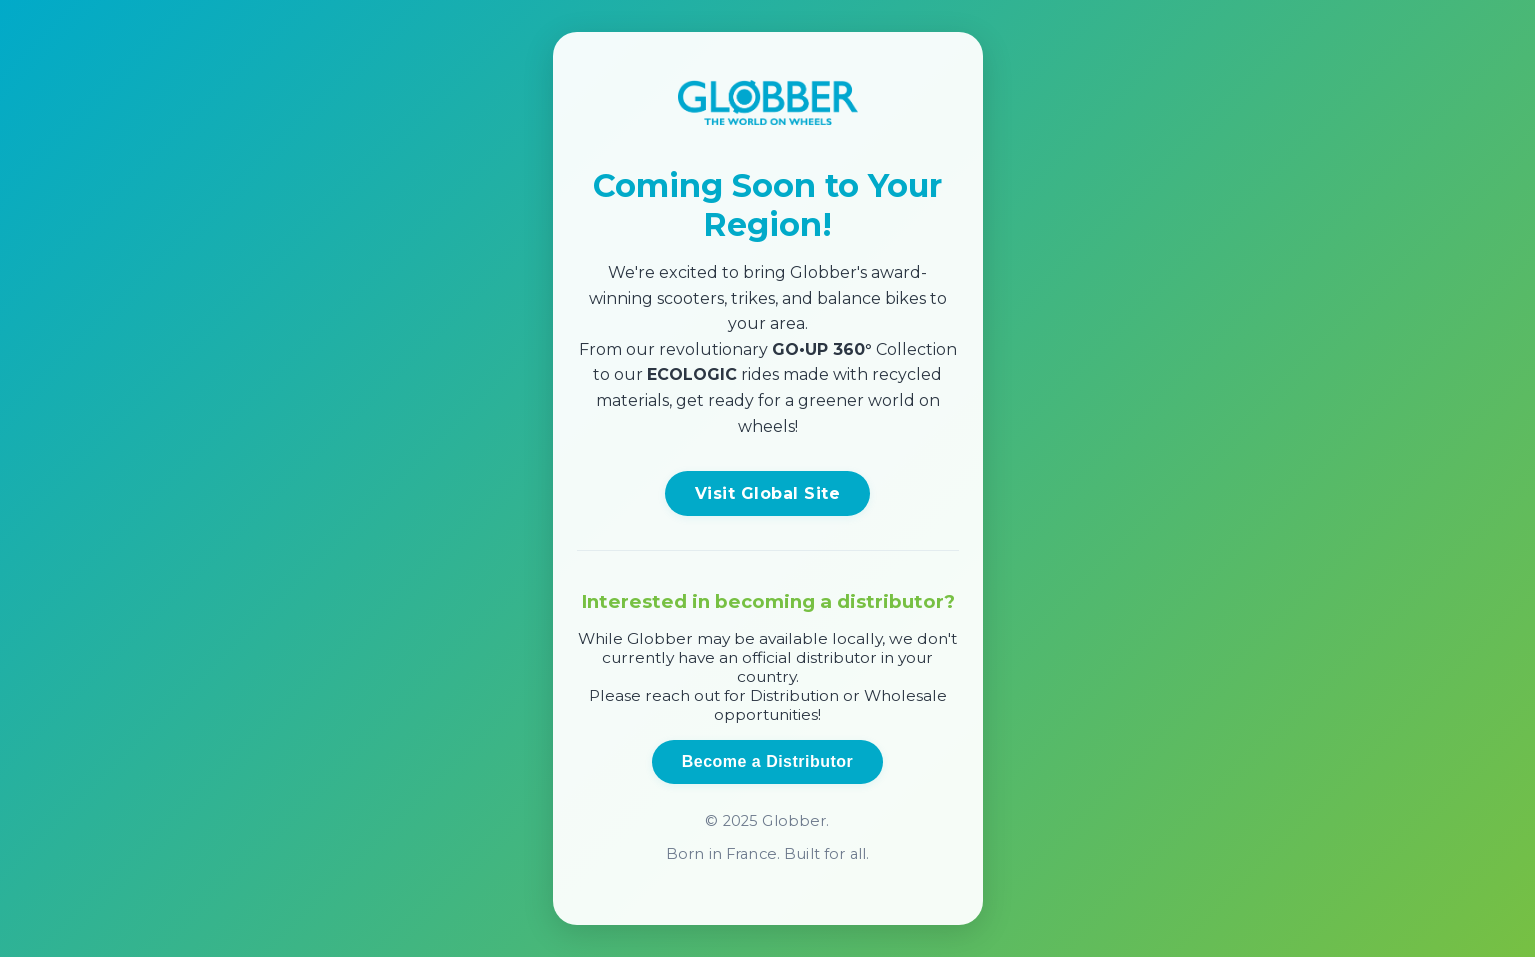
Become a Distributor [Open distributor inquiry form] (767, 761)
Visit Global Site (767, 493)
